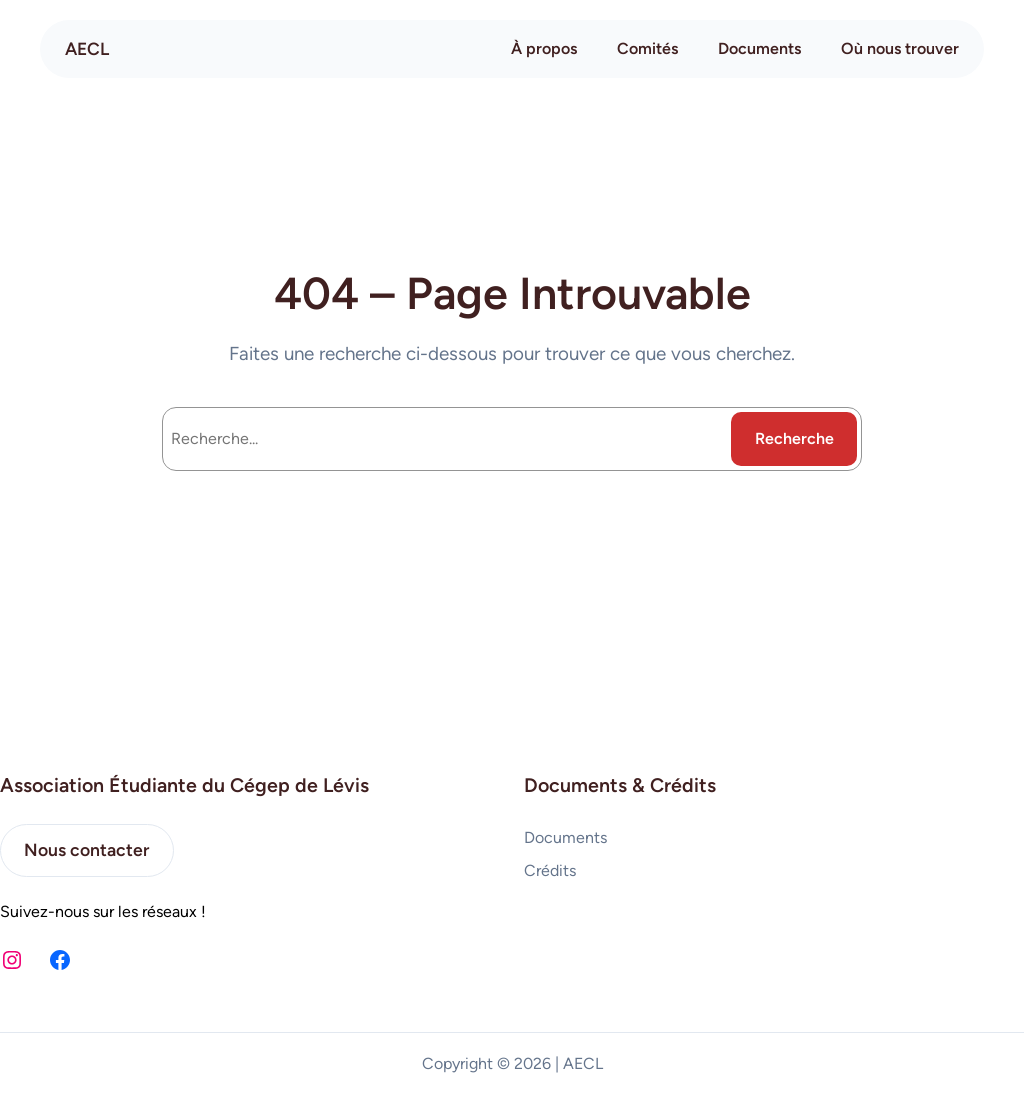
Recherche (794, 438)
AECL (87, 48)
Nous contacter (86, 849)
